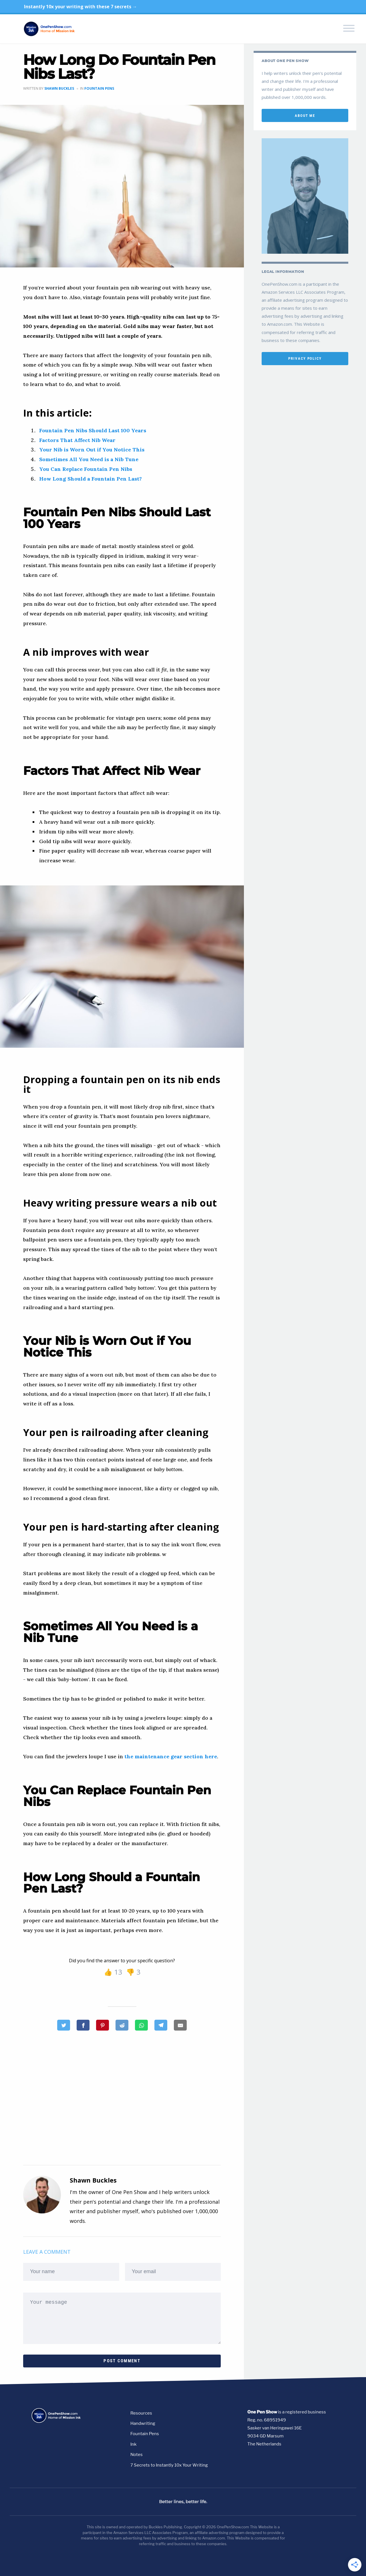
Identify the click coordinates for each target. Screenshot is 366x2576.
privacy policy (305, 358)
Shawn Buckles (59, 88)
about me (305, 115)
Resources (141, 2413)
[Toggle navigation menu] (348, 29)
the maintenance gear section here (170, 1756)
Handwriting (142, 2423)
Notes (136, 2454)
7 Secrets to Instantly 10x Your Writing (169, 2465)
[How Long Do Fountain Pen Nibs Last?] (102, 2025)
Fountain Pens (99, 88)
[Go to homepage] (64, 2421)
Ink (133, 2444)
